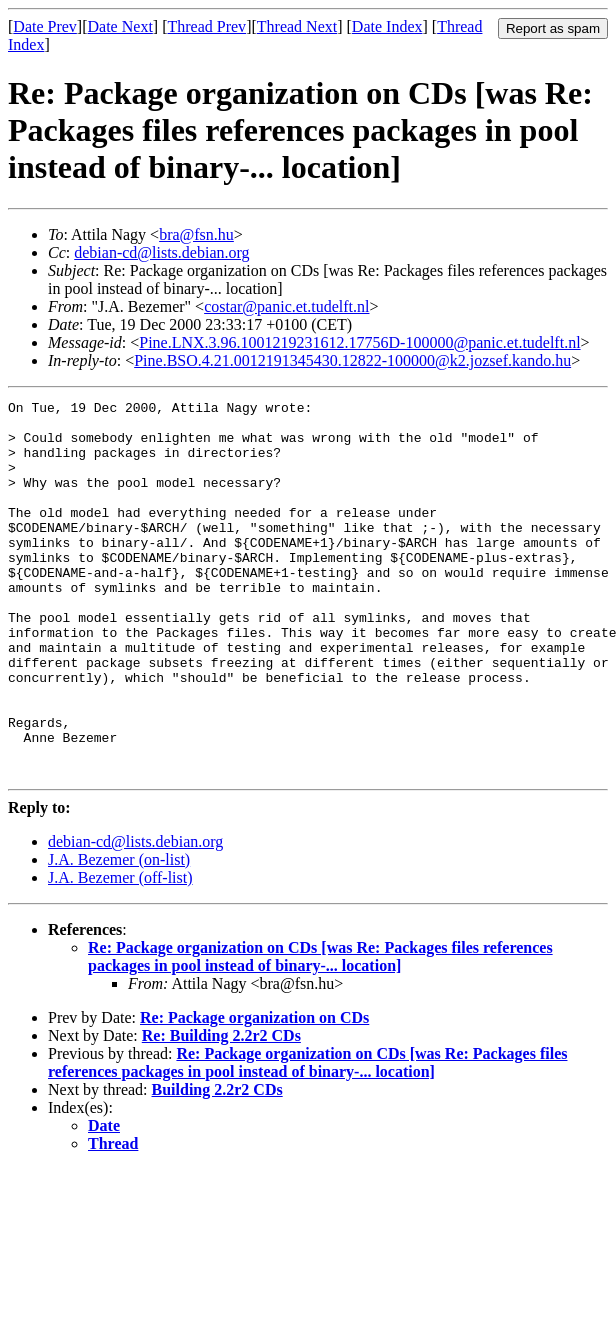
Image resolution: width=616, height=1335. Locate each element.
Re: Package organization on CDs (254, 1092)
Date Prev (45, 26)
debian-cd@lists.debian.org (161, 252)
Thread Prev (206, 26)
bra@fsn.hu (196, 234)
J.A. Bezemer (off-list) (120, 952)
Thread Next (297, 26)
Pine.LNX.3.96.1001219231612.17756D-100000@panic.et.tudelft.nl (359, 342)
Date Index (387, 26)
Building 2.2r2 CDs (217, 1164)
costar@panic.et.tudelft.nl (286, 306)
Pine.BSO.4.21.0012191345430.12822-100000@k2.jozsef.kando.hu (352, 360)
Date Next (120, 26)
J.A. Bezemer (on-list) (119, 934)
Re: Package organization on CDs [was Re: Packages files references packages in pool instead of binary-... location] (320, 1031)
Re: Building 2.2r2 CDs (221, 1110)
